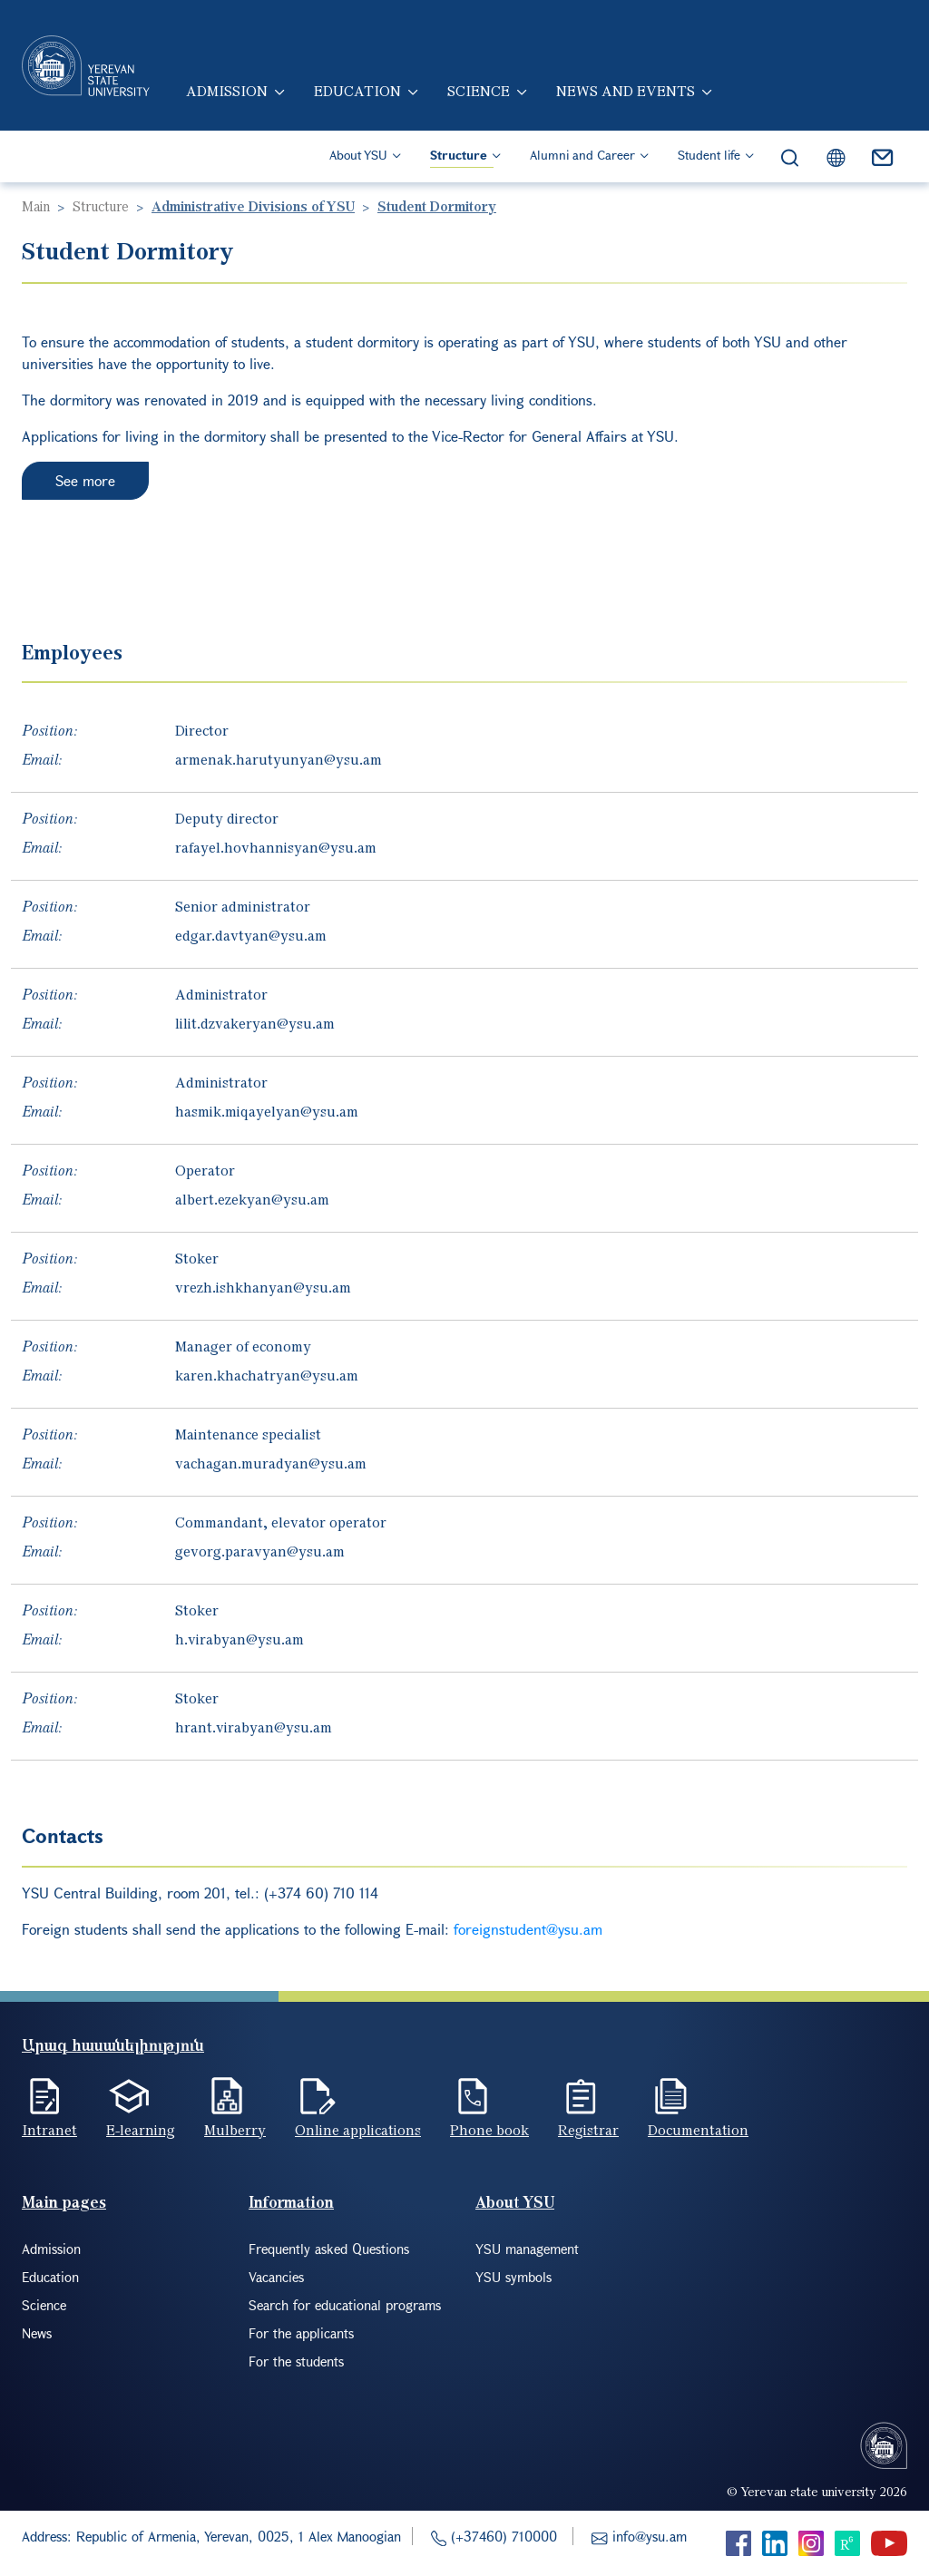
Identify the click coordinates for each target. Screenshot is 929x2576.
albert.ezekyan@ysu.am (252, 1199)
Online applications (358, 2130)
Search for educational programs (345, 2305)
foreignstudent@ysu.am (528, 1928)
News (37, 2333)
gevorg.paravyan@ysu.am (260, 1551)
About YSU (358, 154)
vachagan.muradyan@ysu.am (271, 1463)
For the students (296, 2361)
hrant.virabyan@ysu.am (253, 1727)
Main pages (64, 2201)
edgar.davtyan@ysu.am (251, 935)
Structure (458, 154)
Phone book (489, 2130)
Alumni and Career (582, 154)
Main (36, 206)
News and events (625, 91)
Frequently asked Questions (329, 2248)
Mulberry (235, 2130)
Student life (709, 154)
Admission (227, 91)
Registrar (588, 2130)
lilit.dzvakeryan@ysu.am (255, 1023)
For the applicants (301, 2333)
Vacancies (276, 2277)
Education (357, 91)
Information (291, 2201)
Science (478, 91)
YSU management (527, 2248)
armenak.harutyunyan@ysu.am (278, 759)
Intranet (49, 2130)
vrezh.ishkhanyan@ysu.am (263, 1287)
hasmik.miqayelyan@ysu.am (266, 1111)
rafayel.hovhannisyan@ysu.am (275, 847)
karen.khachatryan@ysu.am (266, 1375)
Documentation (698, 2130)
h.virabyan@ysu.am (239, 1639)
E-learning (140, 2130)
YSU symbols (513, 2277)
